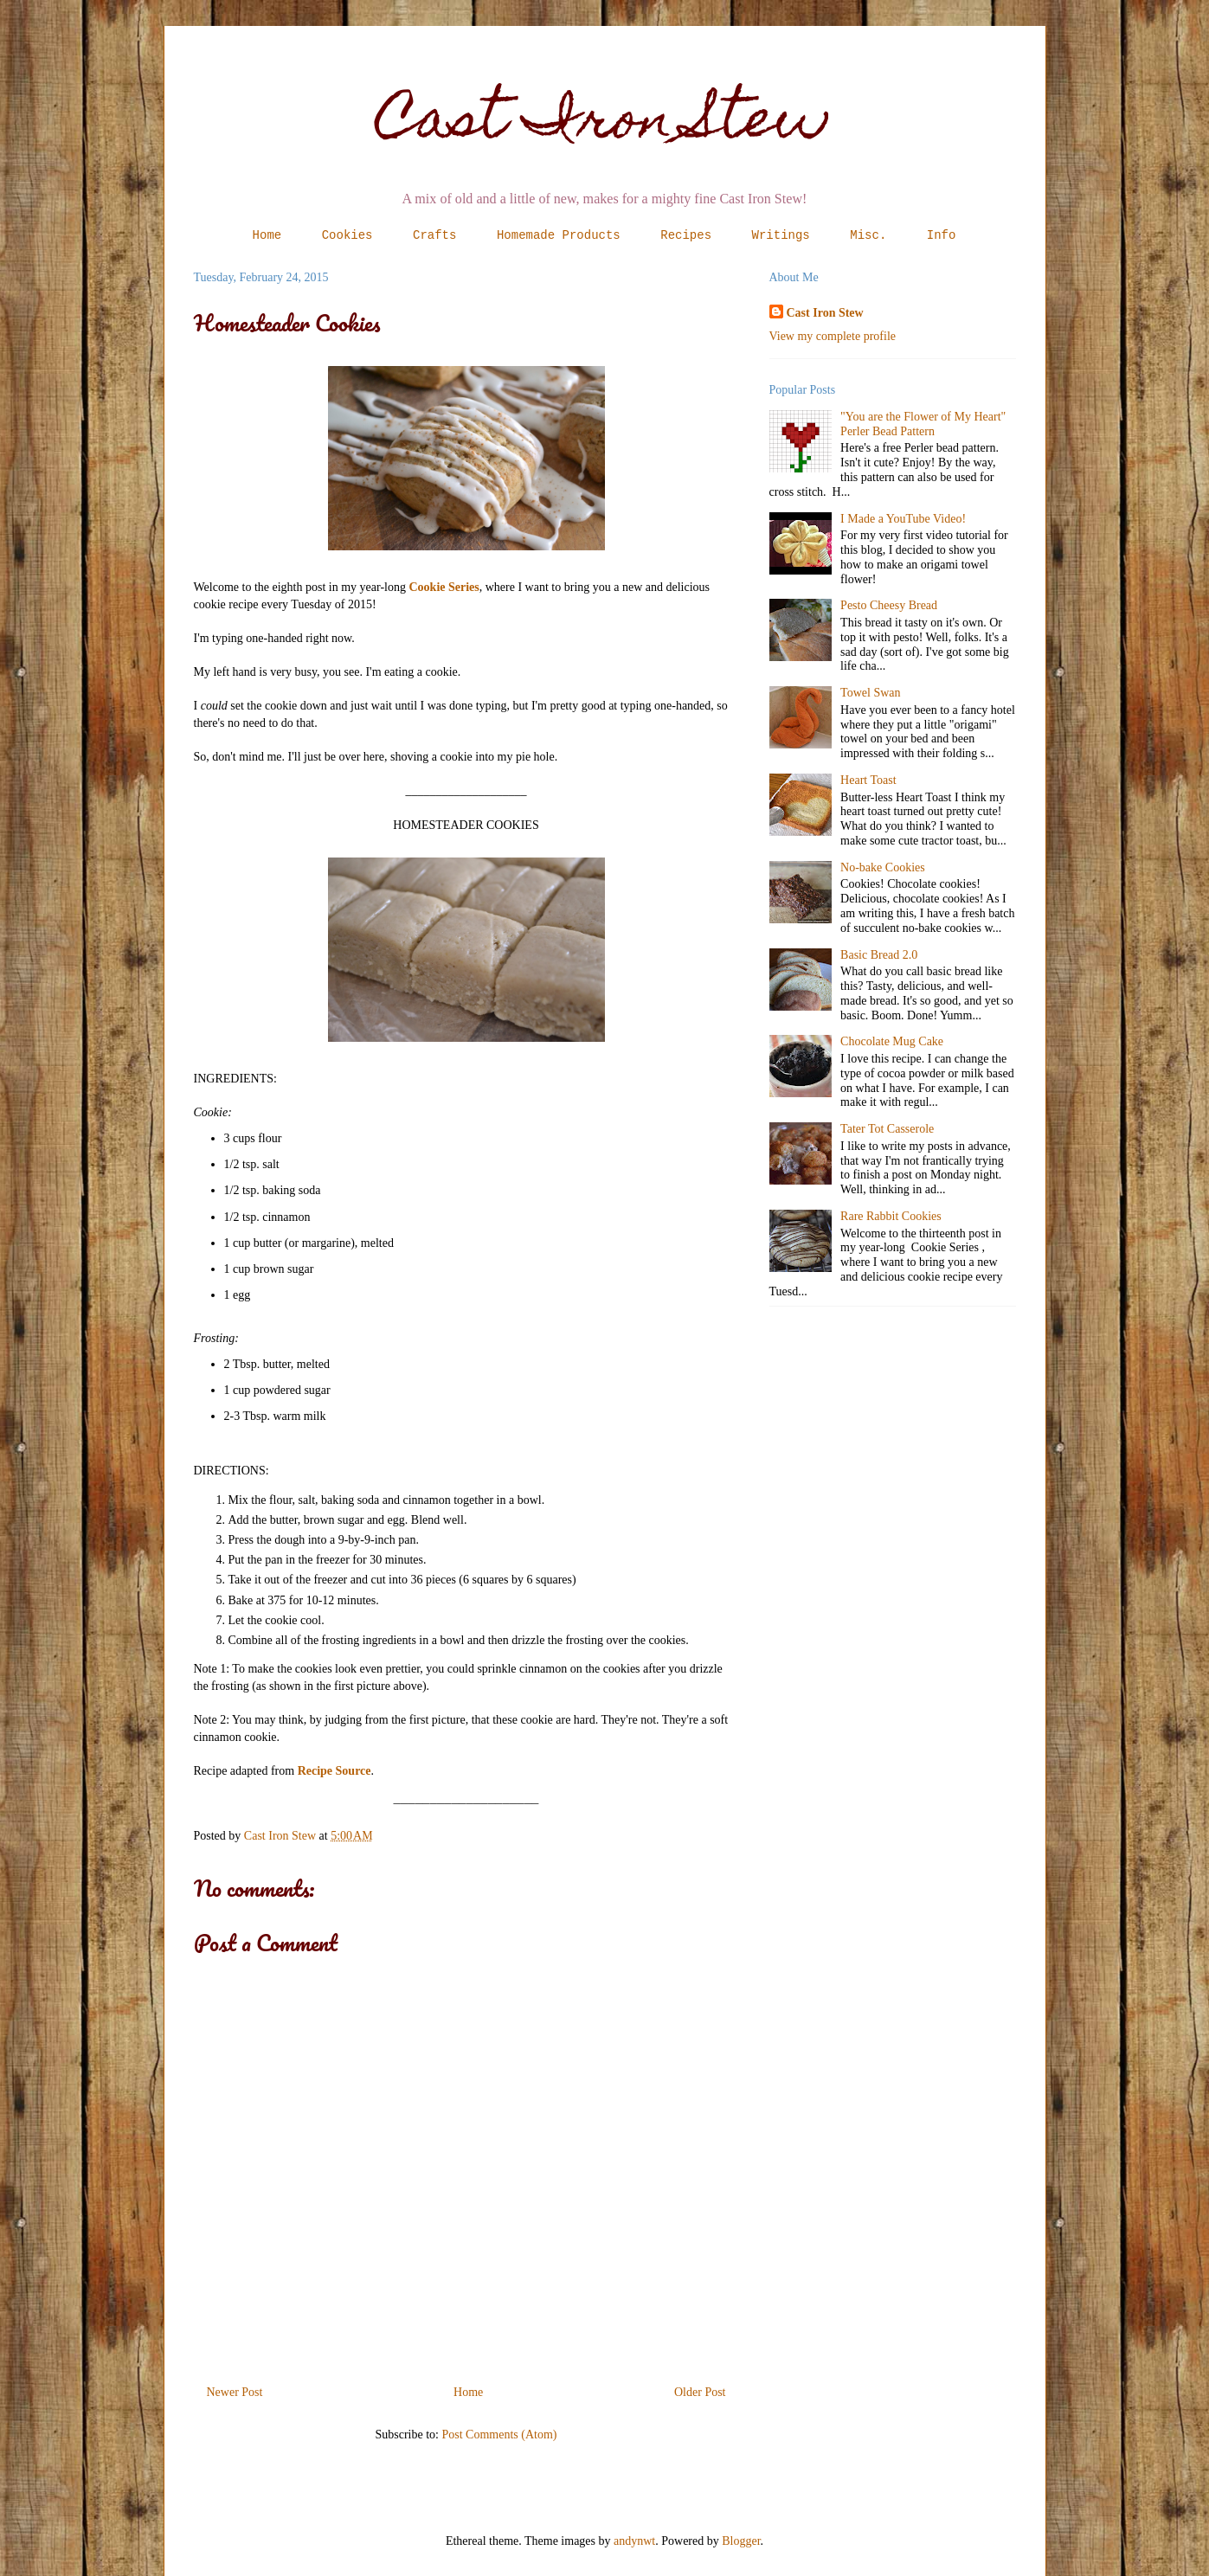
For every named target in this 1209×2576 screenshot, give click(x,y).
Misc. (868, 235)
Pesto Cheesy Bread (888, 605)
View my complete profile (833, 336)
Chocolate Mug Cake (891, 1041)
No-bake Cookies (882, 867)
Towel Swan (870, 692)
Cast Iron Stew (604, 124)
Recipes (685, 235)
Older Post (700, 2392)
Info (941, 235)
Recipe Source (334, 1770)
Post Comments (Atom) (498, 2434)
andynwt (634, 2540)
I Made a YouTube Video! (903, 518)
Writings (781, 235)
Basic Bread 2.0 (878, 954)
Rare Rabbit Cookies (891, 1216)
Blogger (741, 2540)
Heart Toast (868, 780)
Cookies (347, 235)
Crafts (434, 235)
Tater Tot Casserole (887, 1128)
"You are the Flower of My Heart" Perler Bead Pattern (923, 424)
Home (267, 235)
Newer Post (235, 2392)
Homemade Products (559, 235)
